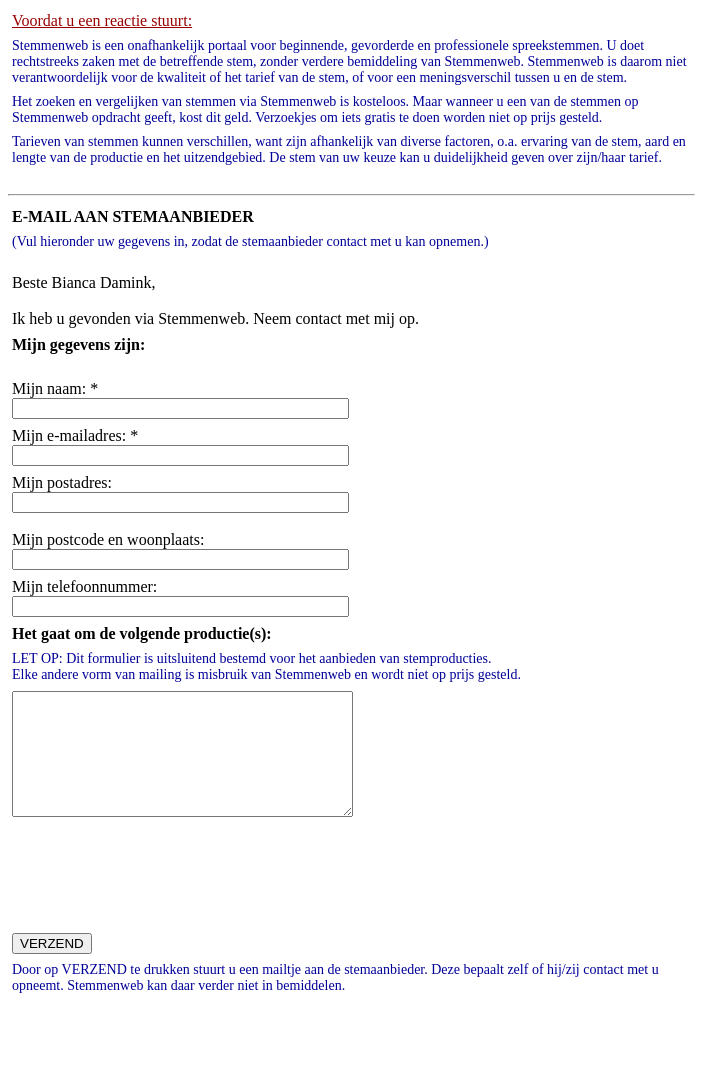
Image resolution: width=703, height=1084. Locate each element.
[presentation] (160, 906)
